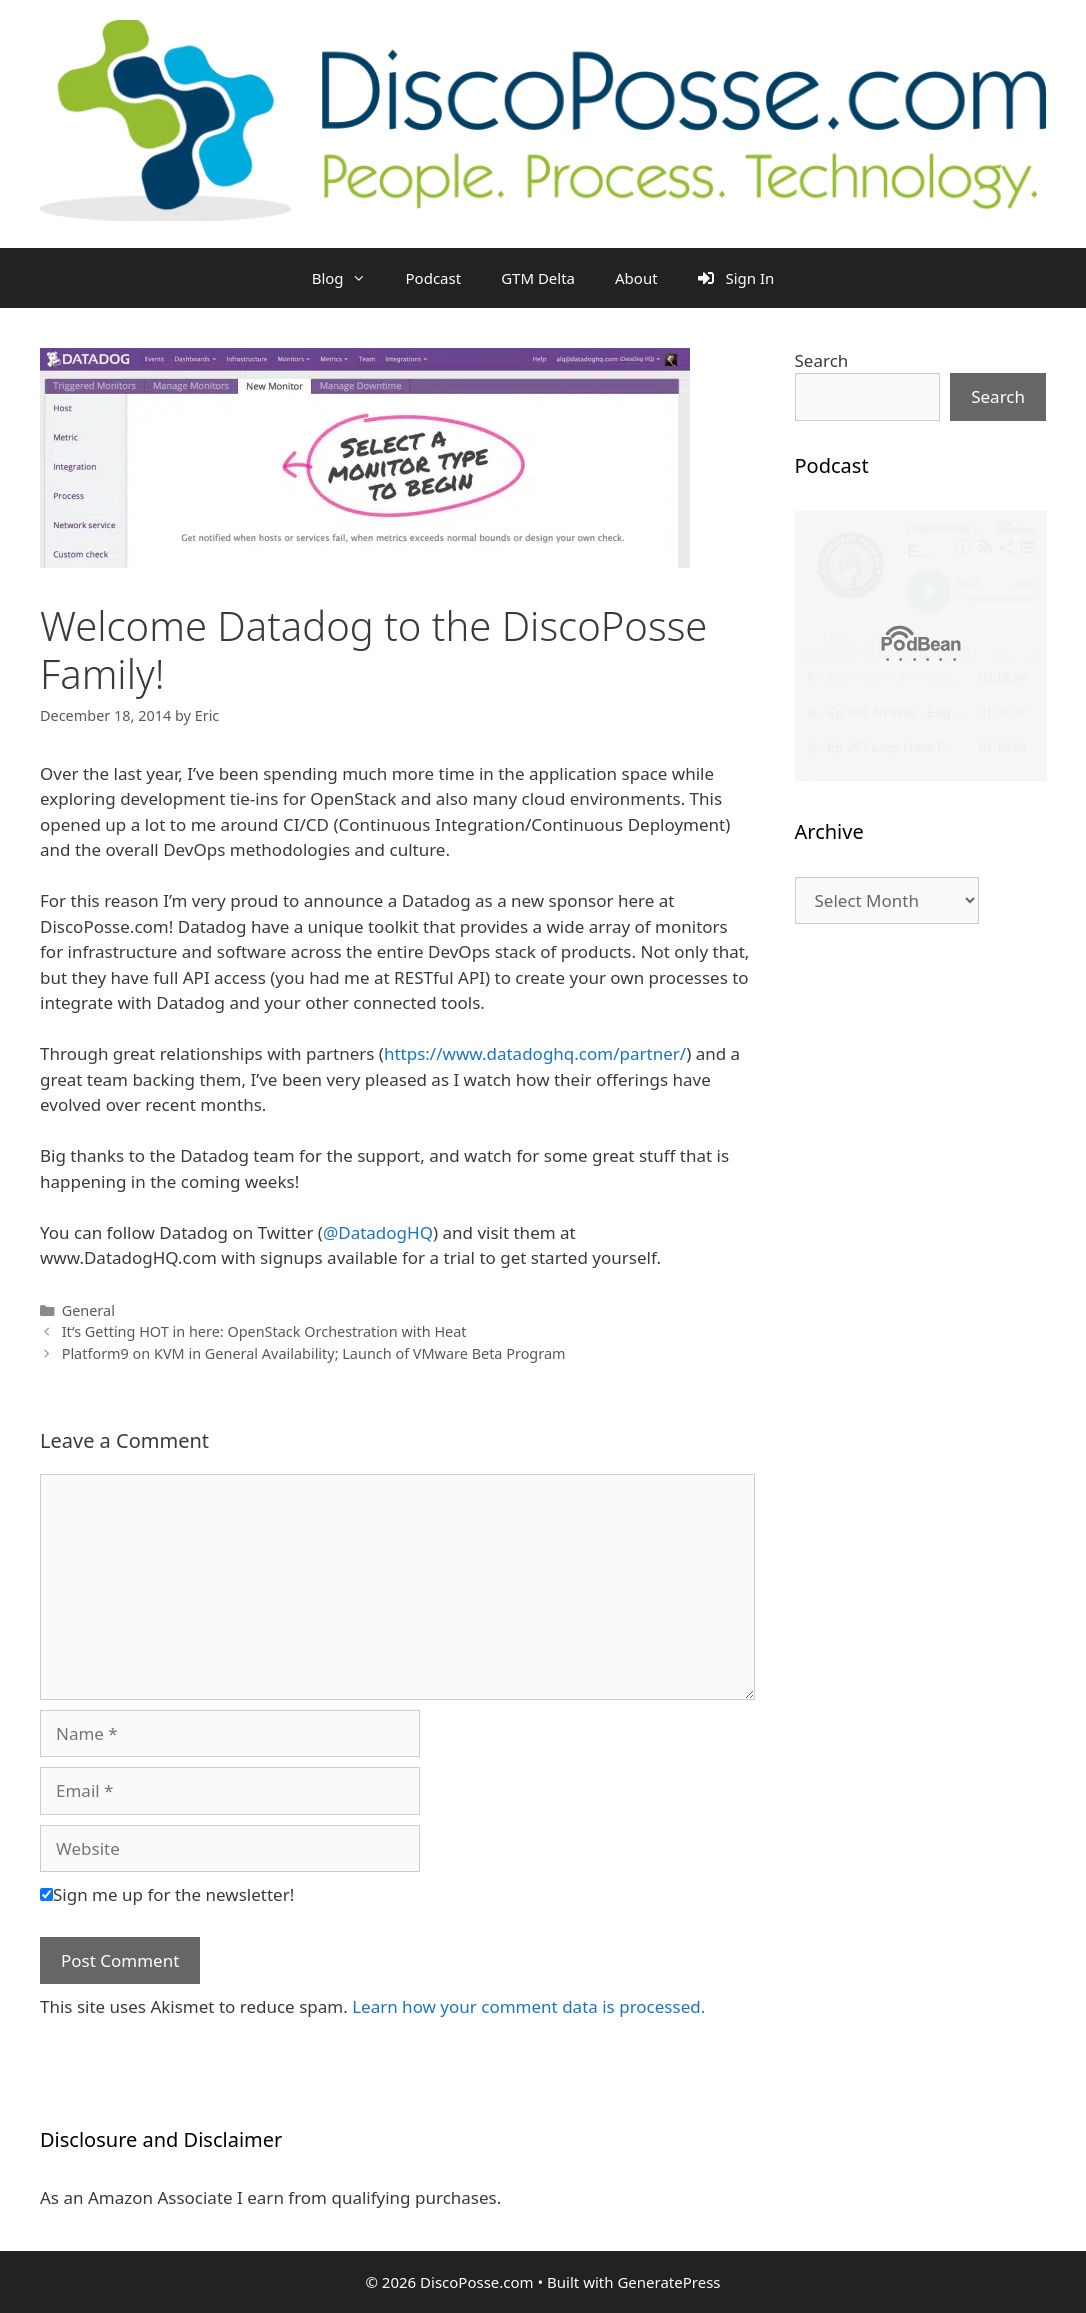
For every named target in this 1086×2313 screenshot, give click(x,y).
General (88, 1310)
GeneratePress (668, 2282)
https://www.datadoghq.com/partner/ (535, 1053)
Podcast (434, 278)
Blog (349, 278)
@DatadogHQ (378, 1232)
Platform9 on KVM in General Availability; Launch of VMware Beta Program (314, 1353)
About (636, 278)
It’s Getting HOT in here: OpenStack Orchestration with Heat (264, 1331)
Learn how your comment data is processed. (528, 2006)
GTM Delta (538, 278)
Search (822, 360)
